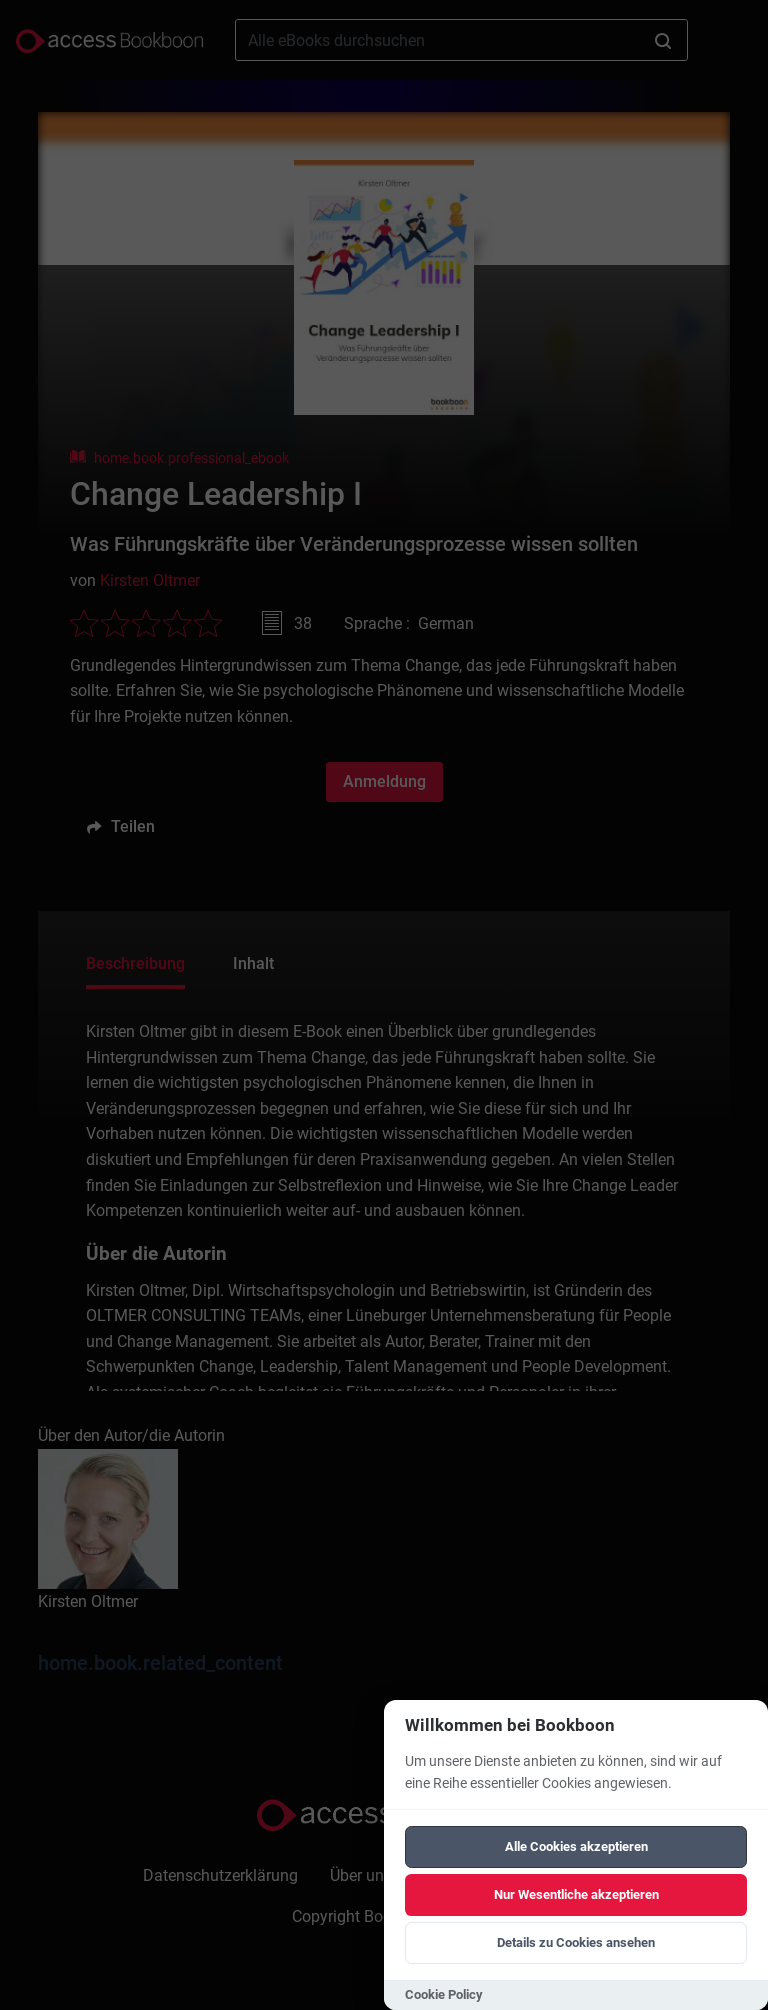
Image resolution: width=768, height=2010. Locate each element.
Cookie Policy (444, 1994)
